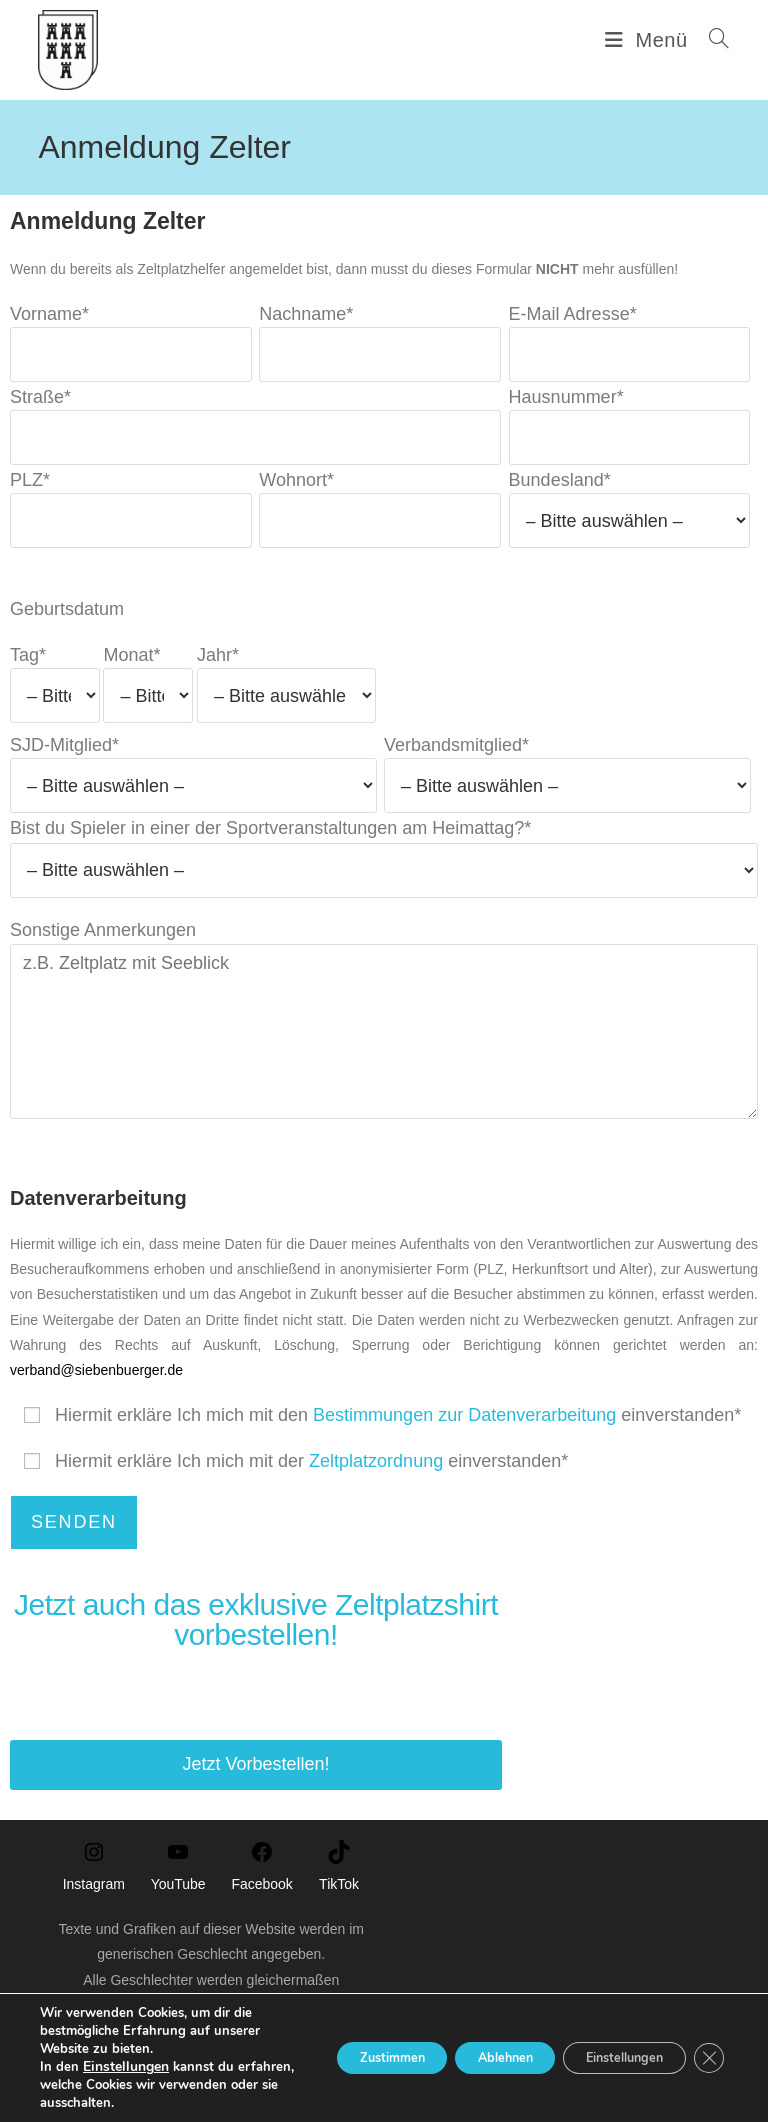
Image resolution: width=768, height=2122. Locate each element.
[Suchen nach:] (712, 40)
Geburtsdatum (67, 629)
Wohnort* (380, 520)
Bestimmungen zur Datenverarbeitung (464, 1435)
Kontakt (421, 2074)
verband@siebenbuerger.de (96, 1390)
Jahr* (287, 694)
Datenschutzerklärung (250, 2074)
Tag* (55, 694)
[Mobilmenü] (649, 40)
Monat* (148, 694)
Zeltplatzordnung (376, 1482)
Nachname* (380, 353)
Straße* (255, 436)
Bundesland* (630, 520)
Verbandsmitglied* (567, 784)
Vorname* (131, 353)
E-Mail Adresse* (630, 353)
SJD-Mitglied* (193, 784)
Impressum (354, 2074)
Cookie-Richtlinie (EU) (517, 2074)
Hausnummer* (630, 436)
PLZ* (131, 520)
